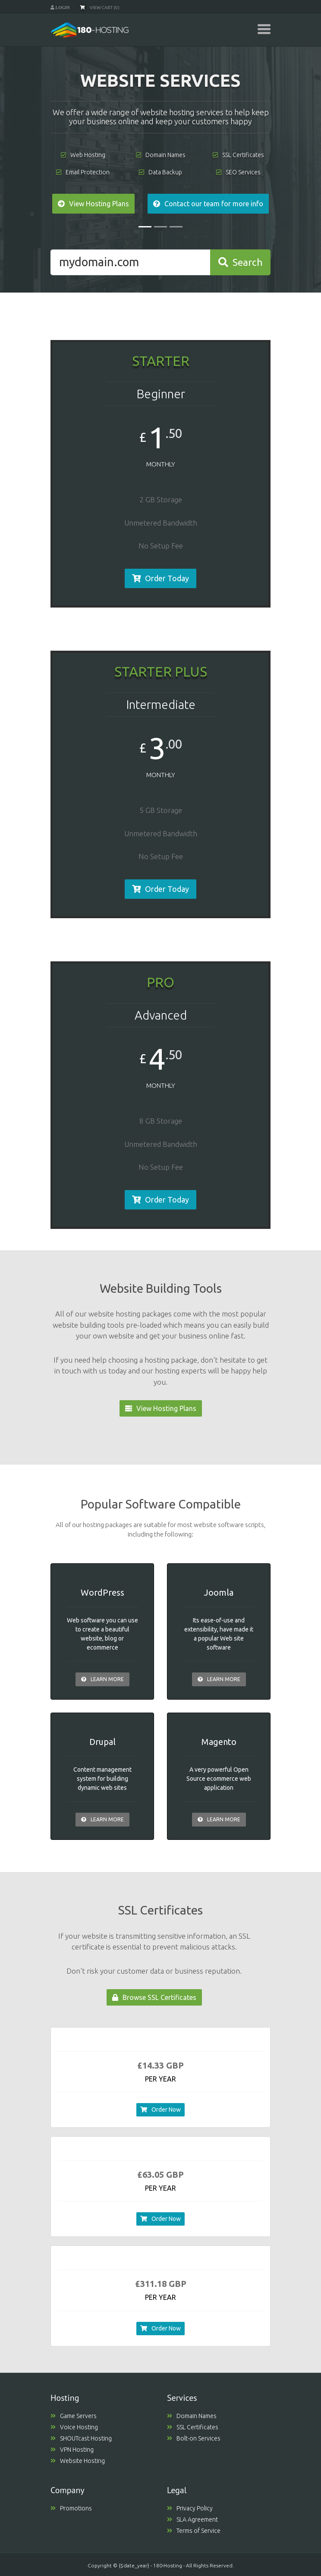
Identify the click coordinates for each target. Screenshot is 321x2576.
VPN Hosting (72, 2449)
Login (62, 7)
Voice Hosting (74, 2427)
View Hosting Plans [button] (93, 204)
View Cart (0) (100, 7)
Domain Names (192, 2415)
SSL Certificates (192, 2427)
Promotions (71, 2508)
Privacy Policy (190, 2508)
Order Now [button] (160, 2109)
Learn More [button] (102, 1679)
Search (240, 262)
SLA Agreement (192, 2519)
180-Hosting (167, 2565)
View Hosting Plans (160, 1408)
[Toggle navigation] (264, 29)
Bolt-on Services (193, 2438)
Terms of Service (193, 2530)
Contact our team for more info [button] (208, 204)
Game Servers (73, 2415)
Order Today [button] (160, 578)
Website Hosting (77, 2460)
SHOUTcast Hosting (81, 2438)
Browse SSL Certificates (154, 1997)
